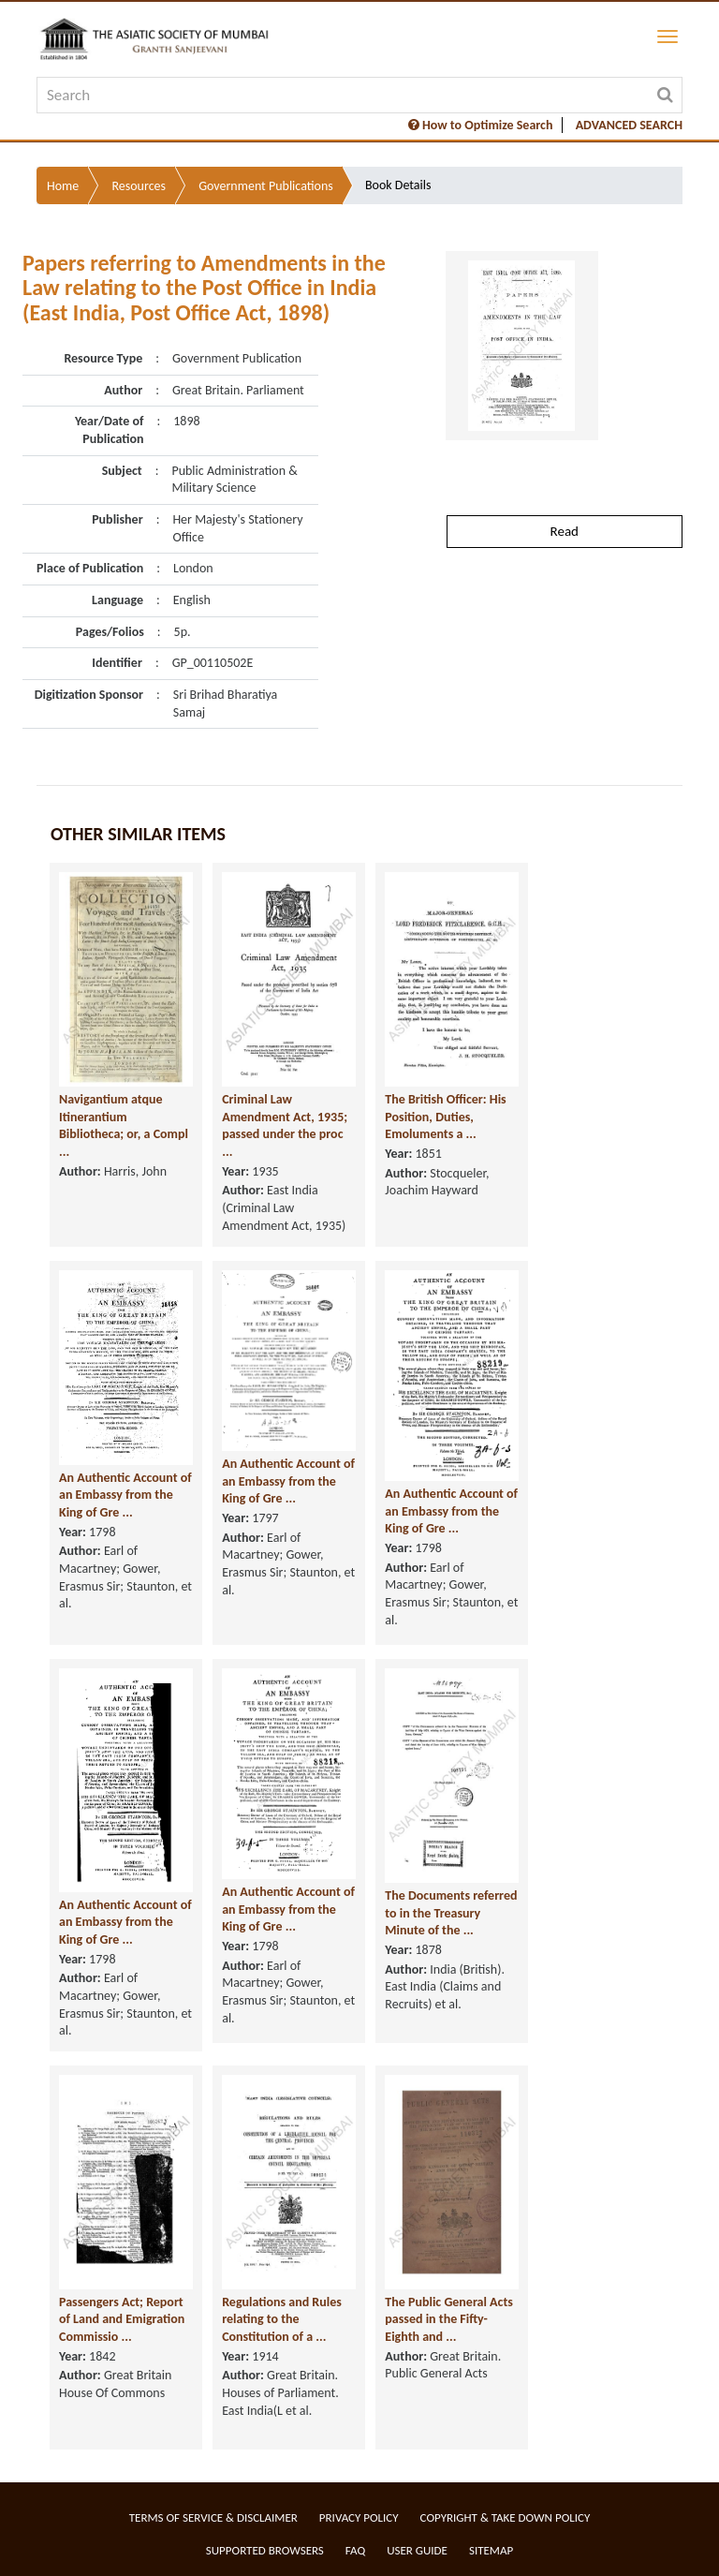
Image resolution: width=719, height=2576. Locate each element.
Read (564, 531)
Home (63, 186)
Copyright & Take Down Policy (505, 2517)
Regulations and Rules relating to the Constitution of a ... (282, 2319)
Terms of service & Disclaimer (213, 2517)
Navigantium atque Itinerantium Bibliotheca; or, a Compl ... (123, 1125)
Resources (138, 186)
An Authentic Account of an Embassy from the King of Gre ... (125, 1495)
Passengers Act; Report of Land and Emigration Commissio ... (121, 2319)
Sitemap (491, 2550)
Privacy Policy (359, 2517)
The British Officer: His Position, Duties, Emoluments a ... (445, 1116)
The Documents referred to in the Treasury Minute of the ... (451, 1913)
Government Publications (265, 186)
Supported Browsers (265, 2550)
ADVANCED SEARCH (629, 125)
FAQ (355, 2550)
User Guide (417, 2550)
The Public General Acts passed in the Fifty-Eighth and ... (449, 2319)
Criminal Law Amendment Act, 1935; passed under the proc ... (284, 1125)
